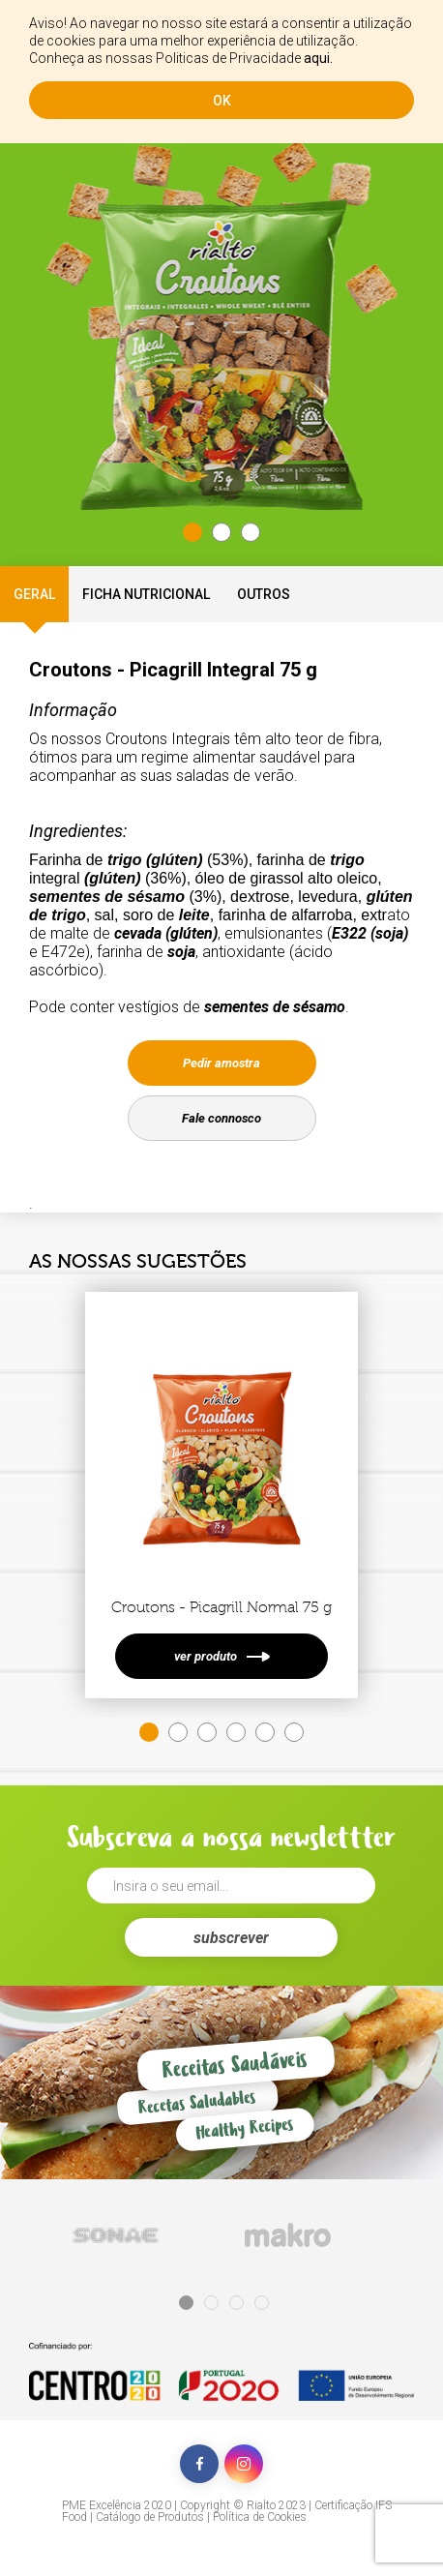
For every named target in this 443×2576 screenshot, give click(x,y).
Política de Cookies (260, 2517)
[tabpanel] (221, 353)
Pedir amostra (221, 1063)
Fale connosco (221, 1118)
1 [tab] (192, 532)
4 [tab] (236, 1732)
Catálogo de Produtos (150, 2517)
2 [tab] (221, 532)
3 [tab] (250, 532)
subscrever (231, 1938)
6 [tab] (294, 1732)
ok (222, 100)
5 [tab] (265, 1732)
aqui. (318, 58)
